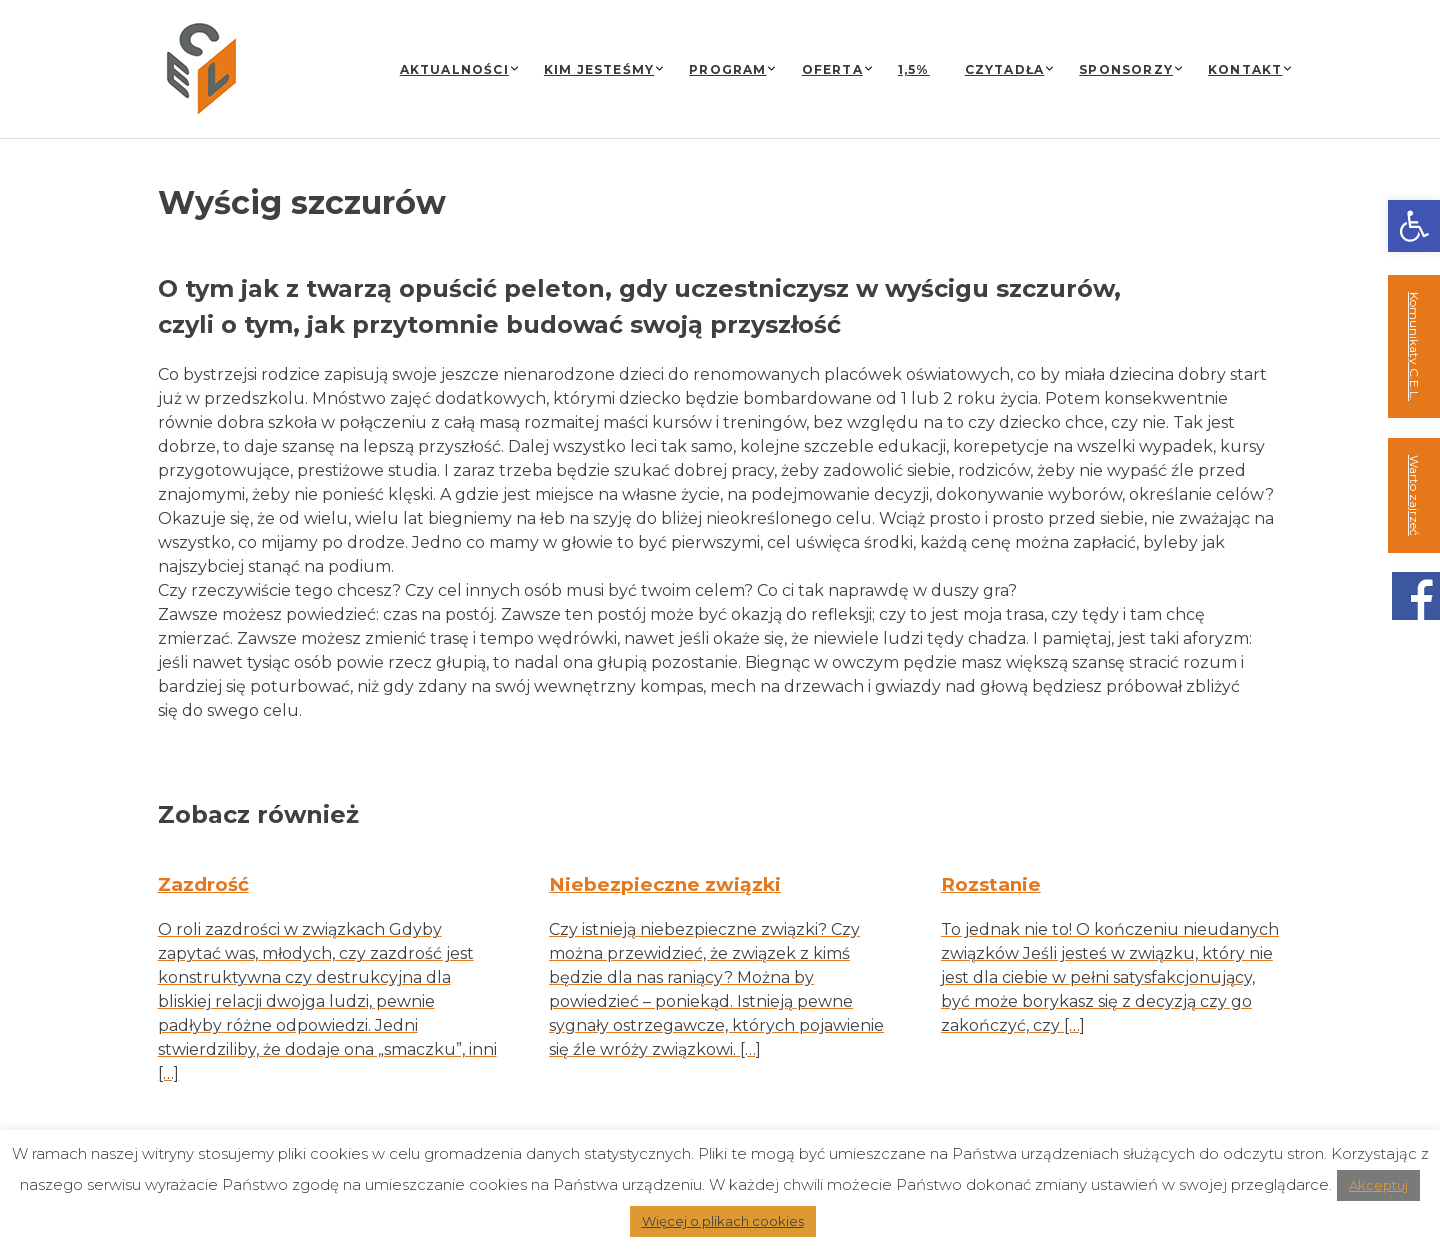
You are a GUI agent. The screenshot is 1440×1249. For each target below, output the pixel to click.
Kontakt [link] (1245, 69)
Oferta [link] (832, 69)
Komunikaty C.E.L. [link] (1414, 346)
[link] (1414, 226)
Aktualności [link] (454, 69)
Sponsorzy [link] (1126, 69)
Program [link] (727, 69)
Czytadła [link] (1005, 69)
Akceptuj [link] (1378, 1185)
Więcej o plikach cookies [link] (723, 1221)
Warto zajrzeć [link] (1414, 495)
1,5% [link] (914, 69)
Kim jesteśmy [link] (599, 69)
